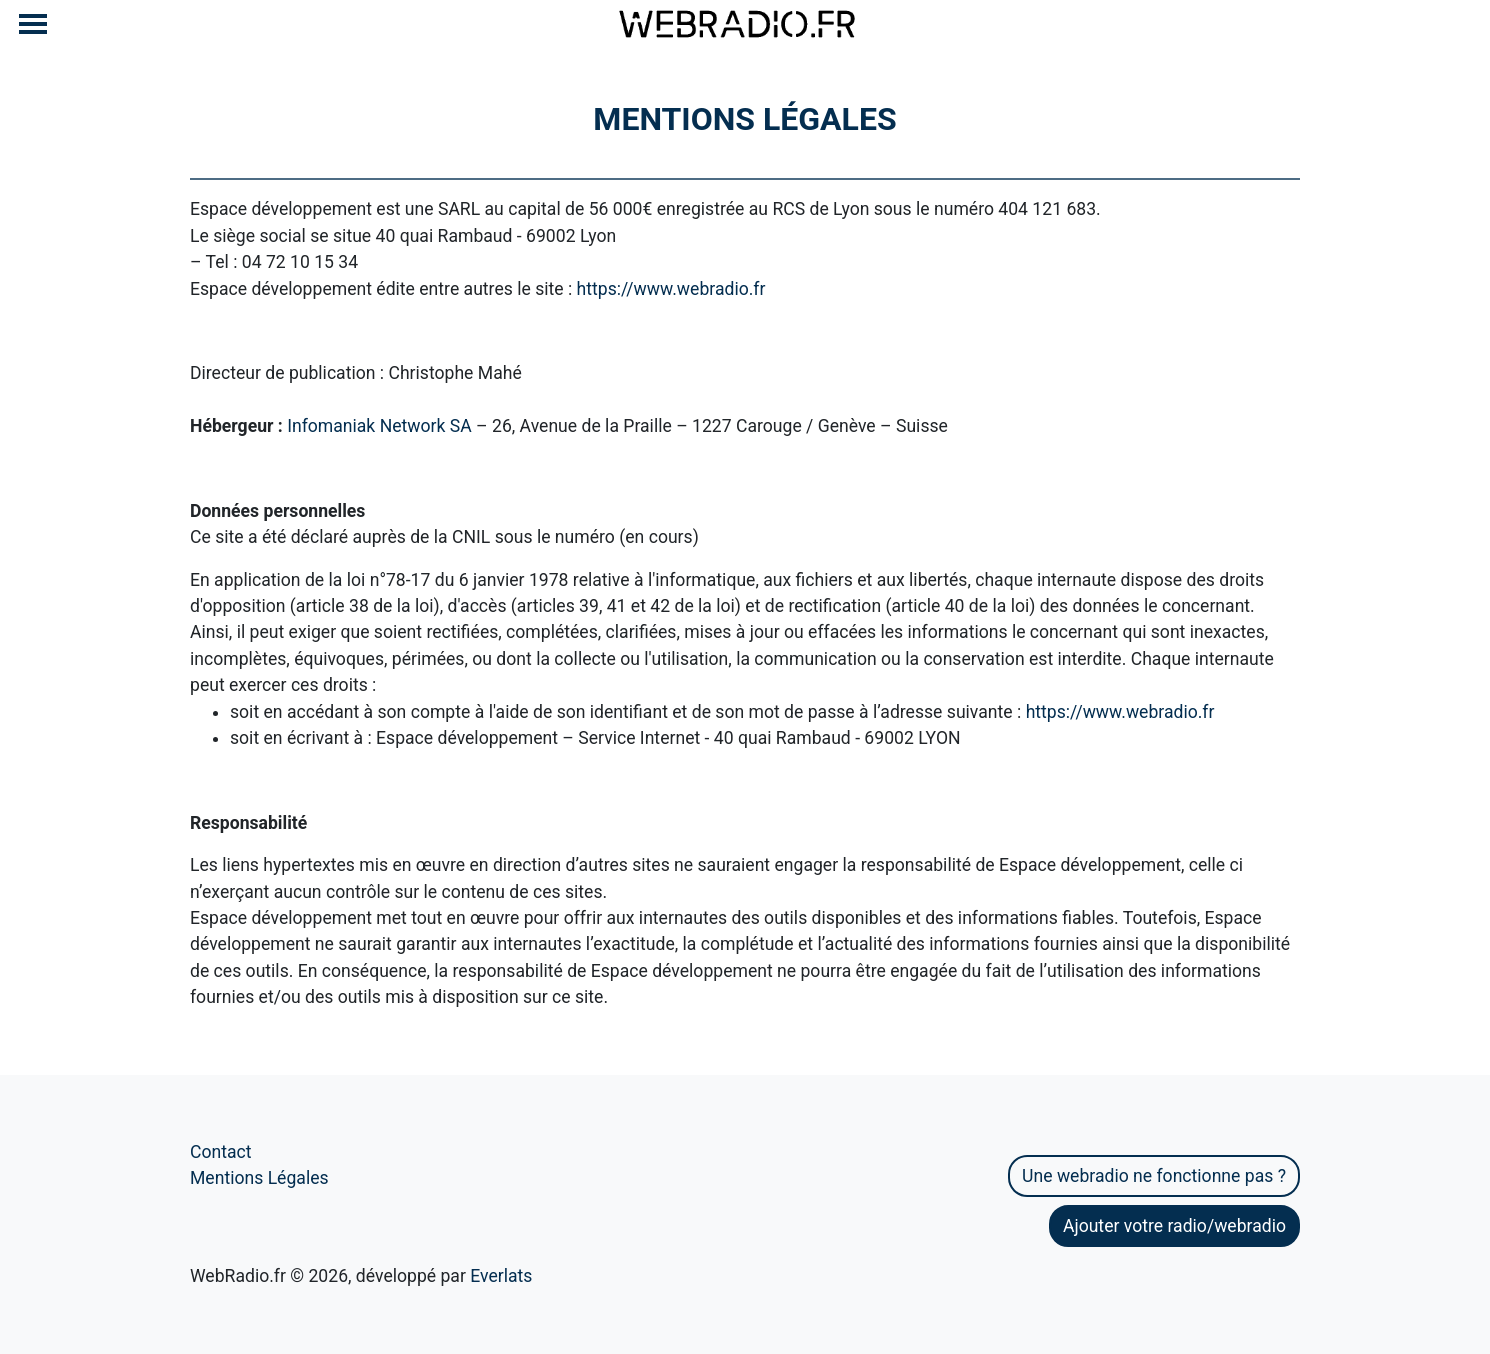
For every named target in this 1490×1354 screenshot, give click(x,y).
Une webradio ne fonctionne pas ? (1154, 1176)
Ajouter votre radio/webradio (1174, 1226)
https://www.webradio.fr (671, 289)
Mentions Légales (259, 1178)
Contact (221, 1152)
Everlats (501, 1276)
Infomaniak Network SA (379, 426)
